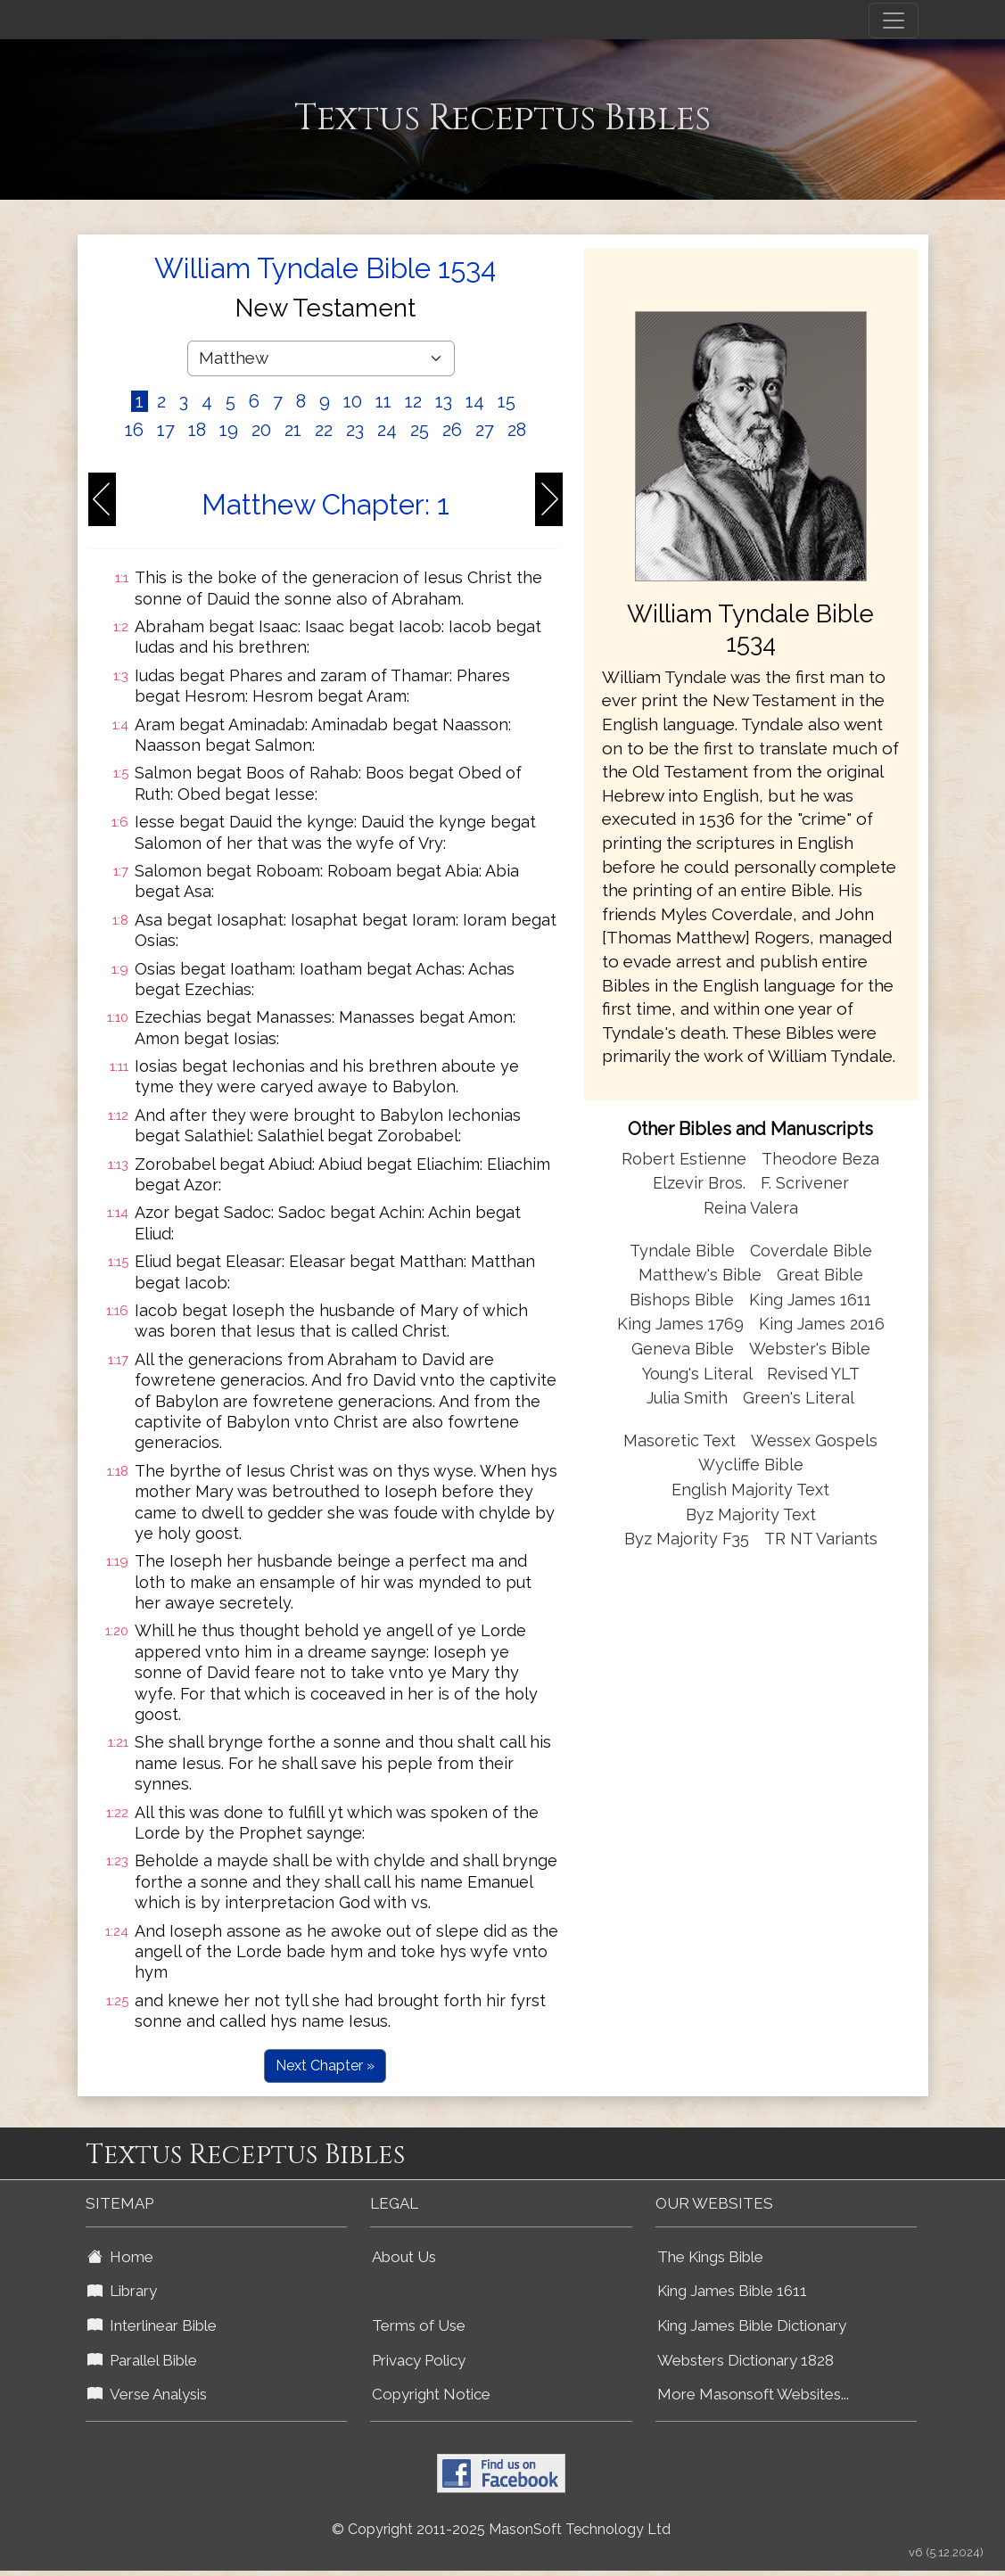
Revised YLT (813, 1373)
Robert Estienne (684, 1158)
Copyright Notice (431, 2394)
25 (419, 429)
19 (229, 429)
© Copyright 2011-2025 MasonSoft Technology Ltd (501, 2529)
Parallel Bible (142, 2360)
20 (261, 429)
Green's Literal (798, 1397)
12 (413, 401)
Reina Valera (751, 1207)
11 (383, 401)
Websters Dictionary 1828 (745, 2360)
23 (355, 429)
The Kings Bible (710, 2257)
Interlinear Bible (152, 2325)
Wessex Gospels (814, 1440)
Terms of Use (418, 2325)
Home (120, 2257)
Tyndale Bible (682, 1250)
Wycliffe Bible (750, 1464)
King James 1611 (810, 1299)
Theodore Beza (820, 1158)
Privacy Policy (418, 2360)
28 (517, 429)
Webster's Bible (809, 1348)
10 (353, 401)
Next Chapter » (325, 2065)
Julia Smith (689, 1397)
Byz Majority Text (751, 1514)
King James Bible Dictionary (751, 2325)
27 (484, 429)
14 (475, 401)
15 (506, 401)
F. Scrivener (805, 1182)
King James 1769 (680, 1323)
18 (197, 429)
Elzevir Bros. (699, 1182)
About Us (404, 2257)
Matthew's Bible (700, 1274)
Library (122, 2291)
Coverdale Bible (811, 1250)
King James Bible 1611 (732, 2291)
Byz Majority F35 (686, 1538)
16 (134, 429)
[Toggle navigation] (894, 20)
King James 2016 (822, 1323)
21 (293, 429)
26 (452, 429)
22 (323, 429)
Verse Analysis (147, 2394)
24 (387, 429)
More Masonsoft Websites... (753, 2394)
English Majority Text (750, 1489)
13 (444, 401)
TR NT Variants (820, 1538)
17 (165, 429)
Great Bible (820, 1274)
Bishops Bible (682, 1299)
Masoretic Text (679, 1440)
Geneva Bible (682, 1348)
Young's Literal (699, 1373)
